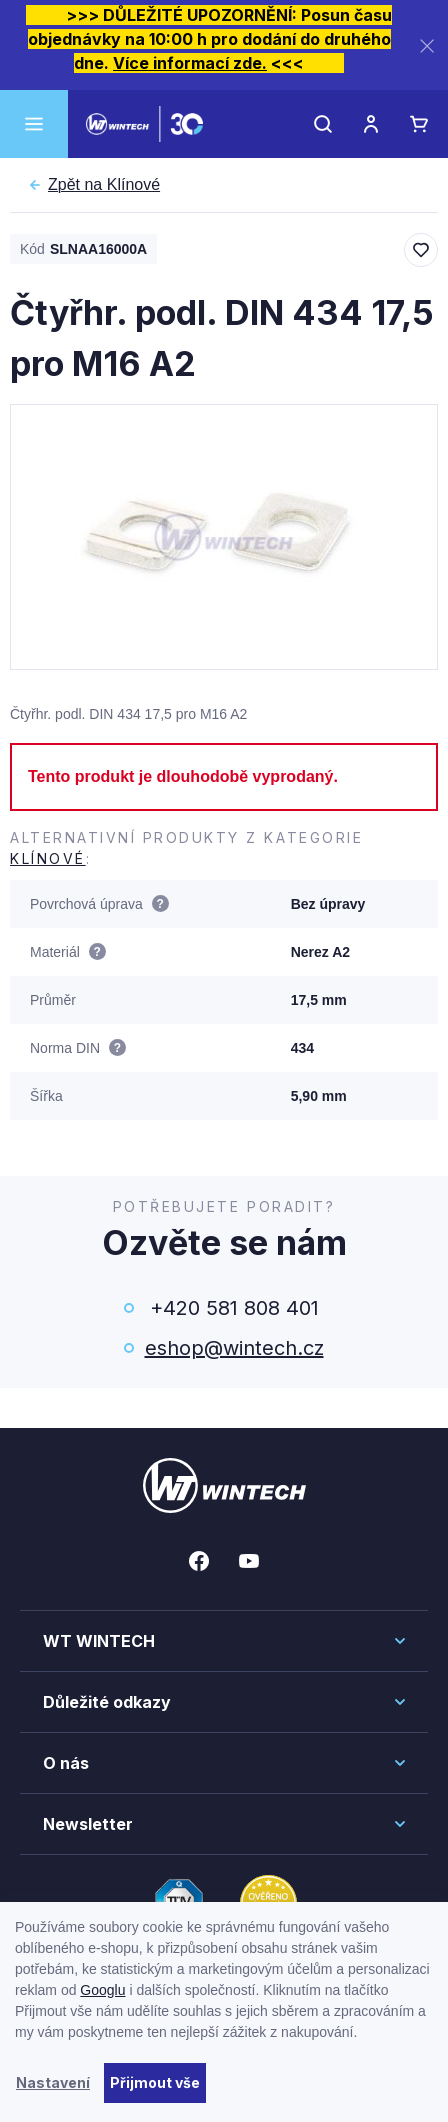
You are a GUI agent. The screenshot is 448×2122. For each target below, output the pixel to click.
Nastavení (53, 2082)
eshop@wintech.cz (234, 1348)
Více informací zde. (190, 63)
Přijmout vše (155, 2082)
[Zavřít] (427, 45)
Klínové (104, 185)
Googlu (102, 1990)
